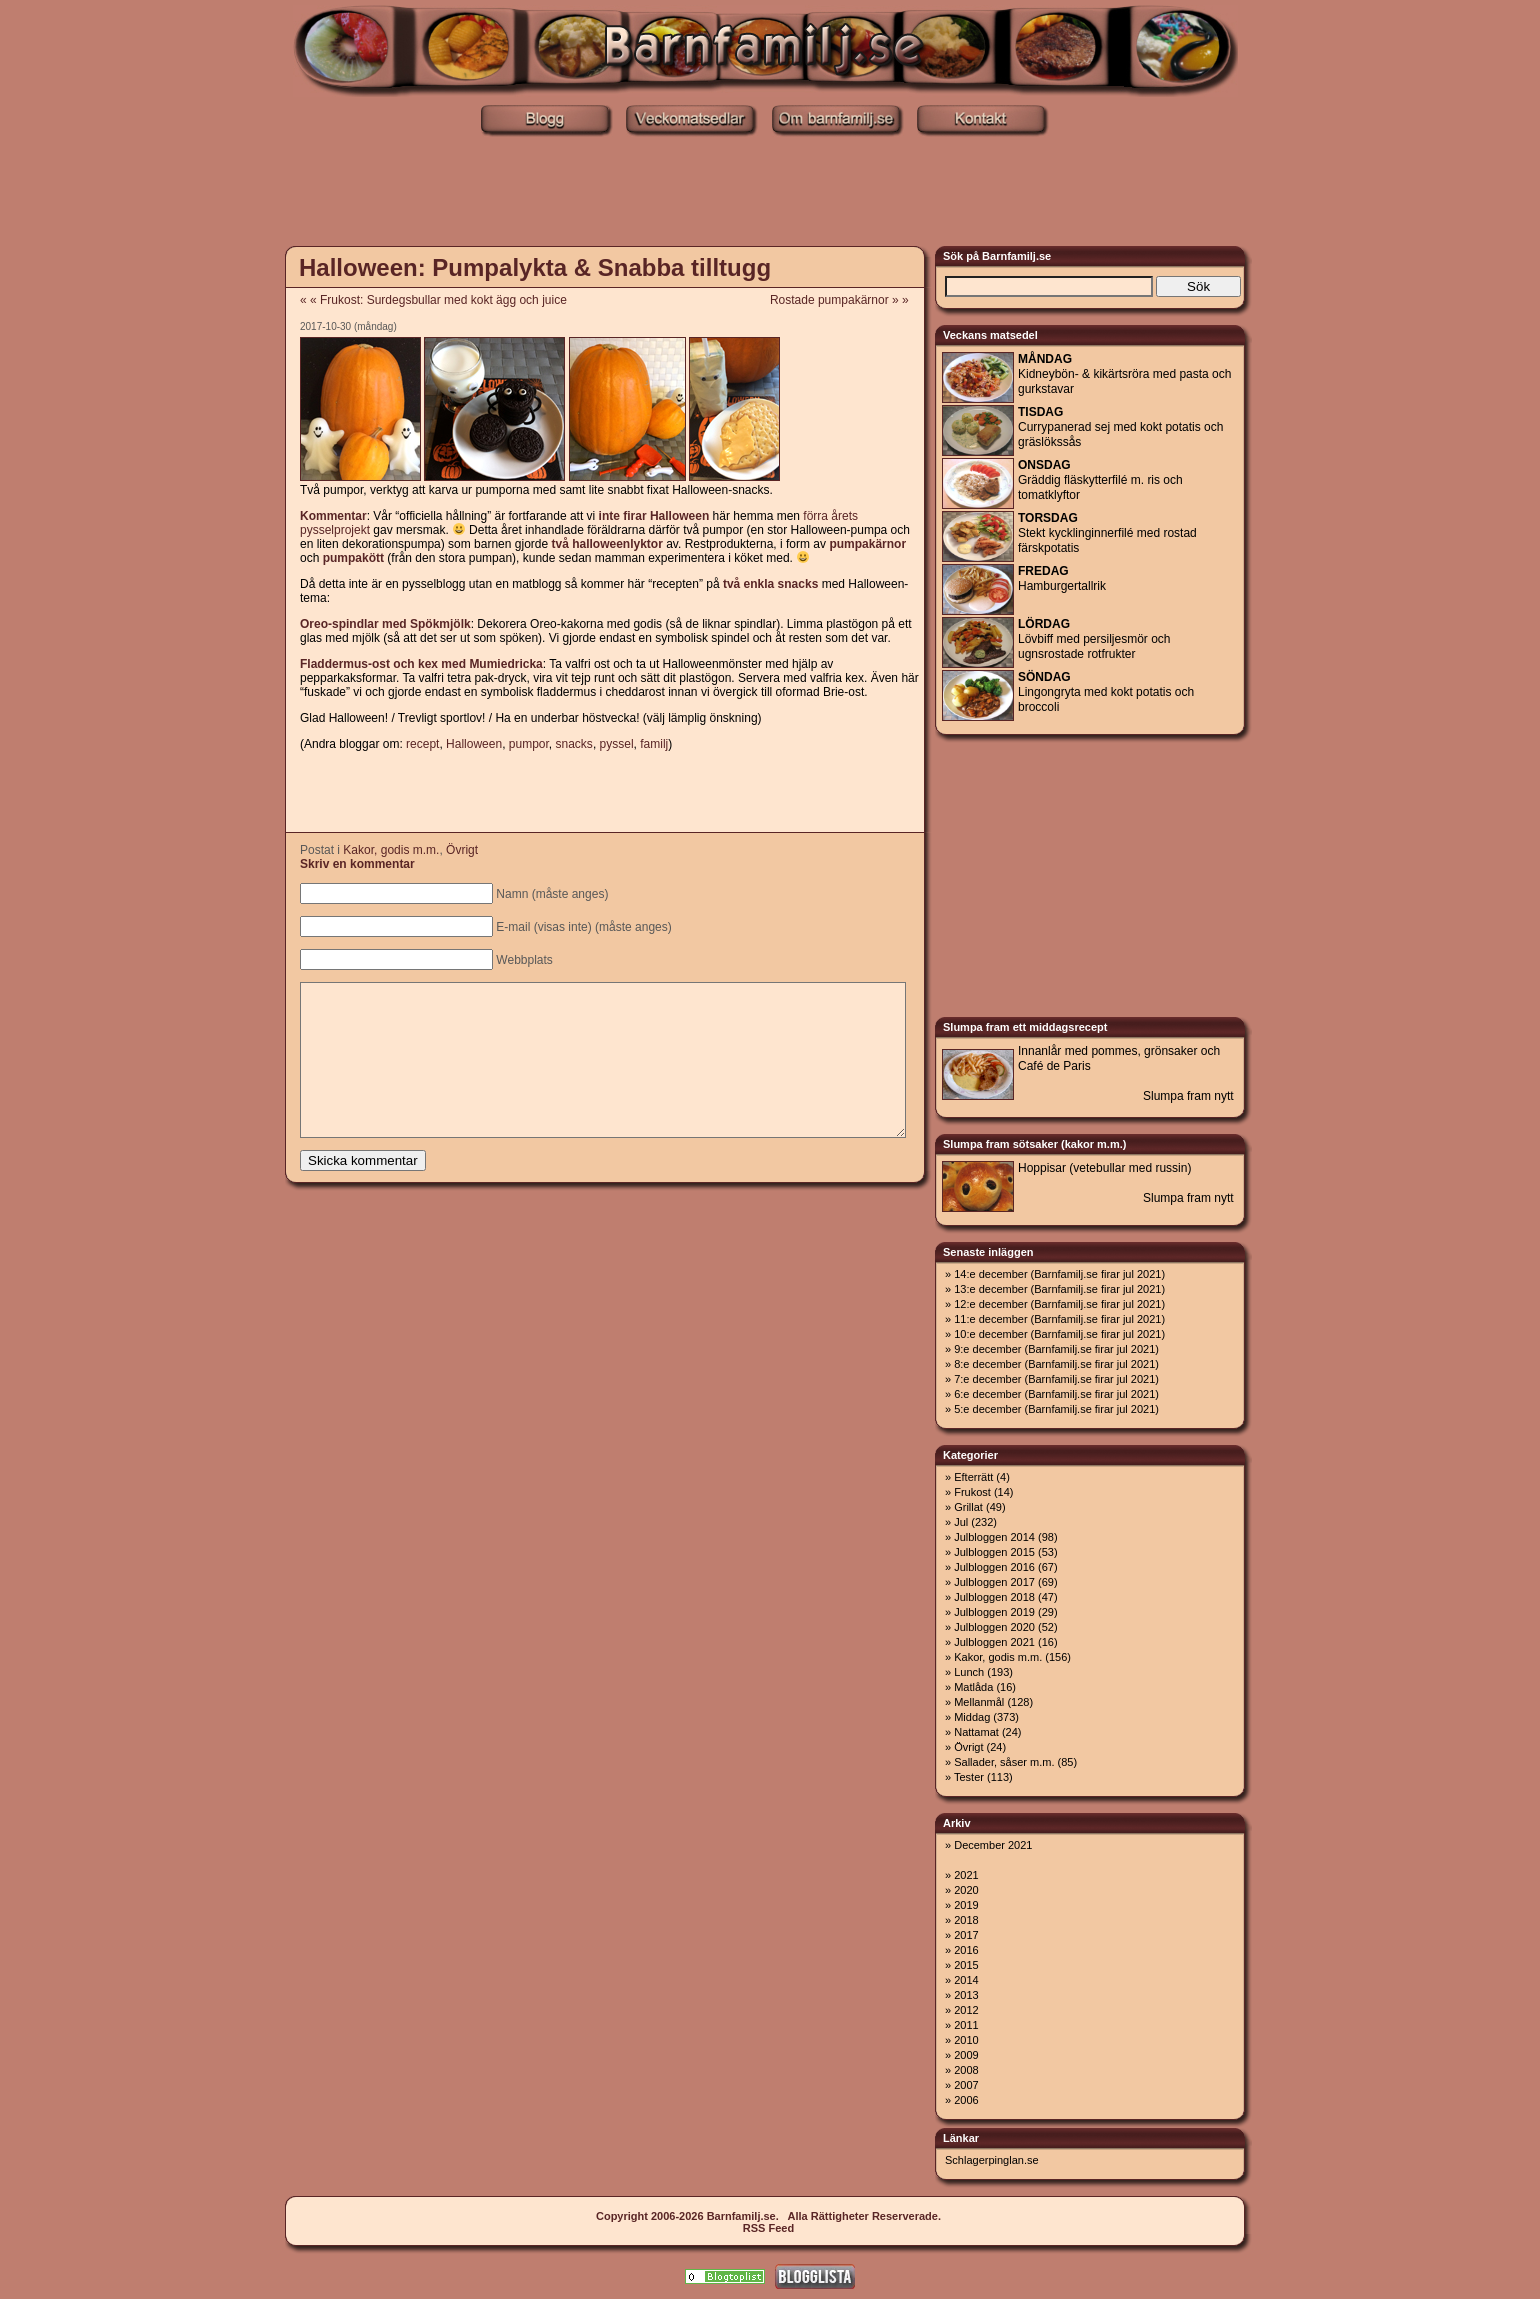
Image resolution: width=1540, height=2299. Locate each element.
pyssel (617, 744)
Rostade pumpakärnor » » (846, 300)
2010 (966, 2040)
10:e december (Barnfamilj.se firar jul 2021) (1059, 1334)
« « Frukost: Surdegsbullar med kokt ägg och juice (433, 300)
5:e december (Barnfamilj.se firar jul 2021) (1056, 1409)
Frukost (972, 1492)
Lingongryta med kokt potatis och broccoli (1106, 692)
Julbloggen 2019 (994, 1612)
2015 (966, 1965)
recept (422, 744)
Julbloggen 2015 (994, 1552)
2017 (966, 1935)
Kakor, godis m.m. (391, 850)
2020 (966, 1890)
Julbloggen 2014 (994, 1537)
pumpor (529, 744)
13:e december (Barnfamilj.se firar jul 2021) (1059, 1289)
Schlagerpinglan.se (992, 2160)
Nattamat (976, 1732)
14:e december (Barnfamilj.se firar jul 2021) (1059, 1274)
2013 (966, 1995)
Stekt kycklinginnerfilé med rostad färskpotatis (1107, 533)
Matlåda (973, 1687)
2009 (966, 2055)
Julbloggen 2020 (994, 1627)
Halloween (474, 744)
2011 (966, 2025)
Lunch (969, 1672)
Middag (972, 1717)
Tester (969, 1777)
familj (654, 744)
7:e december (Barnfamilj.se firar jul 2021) (1056, 1379)
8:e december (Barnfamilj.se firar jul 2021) (1056, 1364)
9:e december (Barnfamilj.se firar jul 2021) (1056, 1349)
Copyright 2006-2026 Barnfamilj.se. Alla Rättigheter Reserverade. (768, 2216)
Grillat (968, 1507)
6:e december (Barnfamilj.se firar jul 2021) (1056, 1394)
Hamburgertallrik (1062, 578)
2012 (966, 2010)
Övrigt (462, 850)
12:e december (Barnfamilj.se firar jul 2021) (1059, 1304)
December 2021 (993, 1845)
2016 (966, 1950)
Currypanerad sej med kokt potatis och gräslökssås (1120, 427)
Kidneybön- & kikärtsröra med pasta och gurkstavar (1124, 374)
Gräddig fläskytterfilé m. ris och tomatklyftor (1100, 480)
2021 (966, 1875)
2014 (966, 1980)
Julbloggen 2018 (994, 1597)
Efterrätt (973, 1477)
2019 (966, 1905)
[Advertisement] (770, 193)
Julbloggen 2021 (994, 1642)
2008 (966, 2070)
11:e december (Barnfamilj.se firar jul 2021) (1059, 1319)
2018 (966, 1920)
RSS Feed (768, 2228)
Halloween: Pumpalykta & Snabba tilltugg (535, 267)
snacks (574, 744)
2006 (966, 2100)
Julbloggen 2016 (994, 1567)
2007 (966, 2085)
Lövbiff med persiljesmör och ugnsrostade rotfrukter (1094, 639)
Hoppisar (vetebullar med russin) (1104, 1168)
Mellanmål (979, 1702)
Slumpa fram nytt (1188, 1096)
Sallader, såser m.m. (1004, 1762)
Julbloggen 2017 (994, 1582)
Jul (961, 1522)
